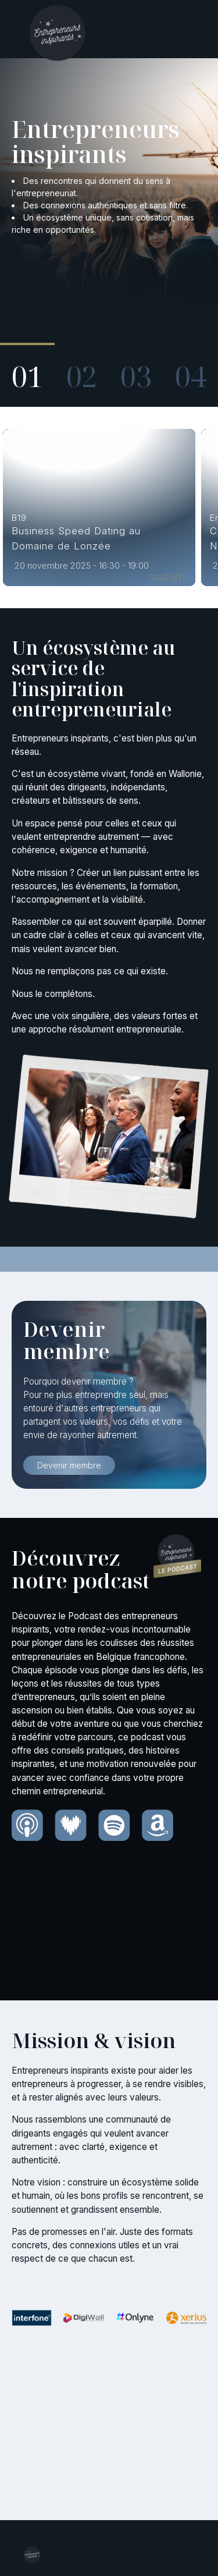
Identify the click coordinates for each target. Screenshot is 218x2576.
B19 (19, 518)
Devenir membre (69, 1465)
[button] (27, 369)
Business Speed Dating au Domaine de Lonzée (76, 538)
